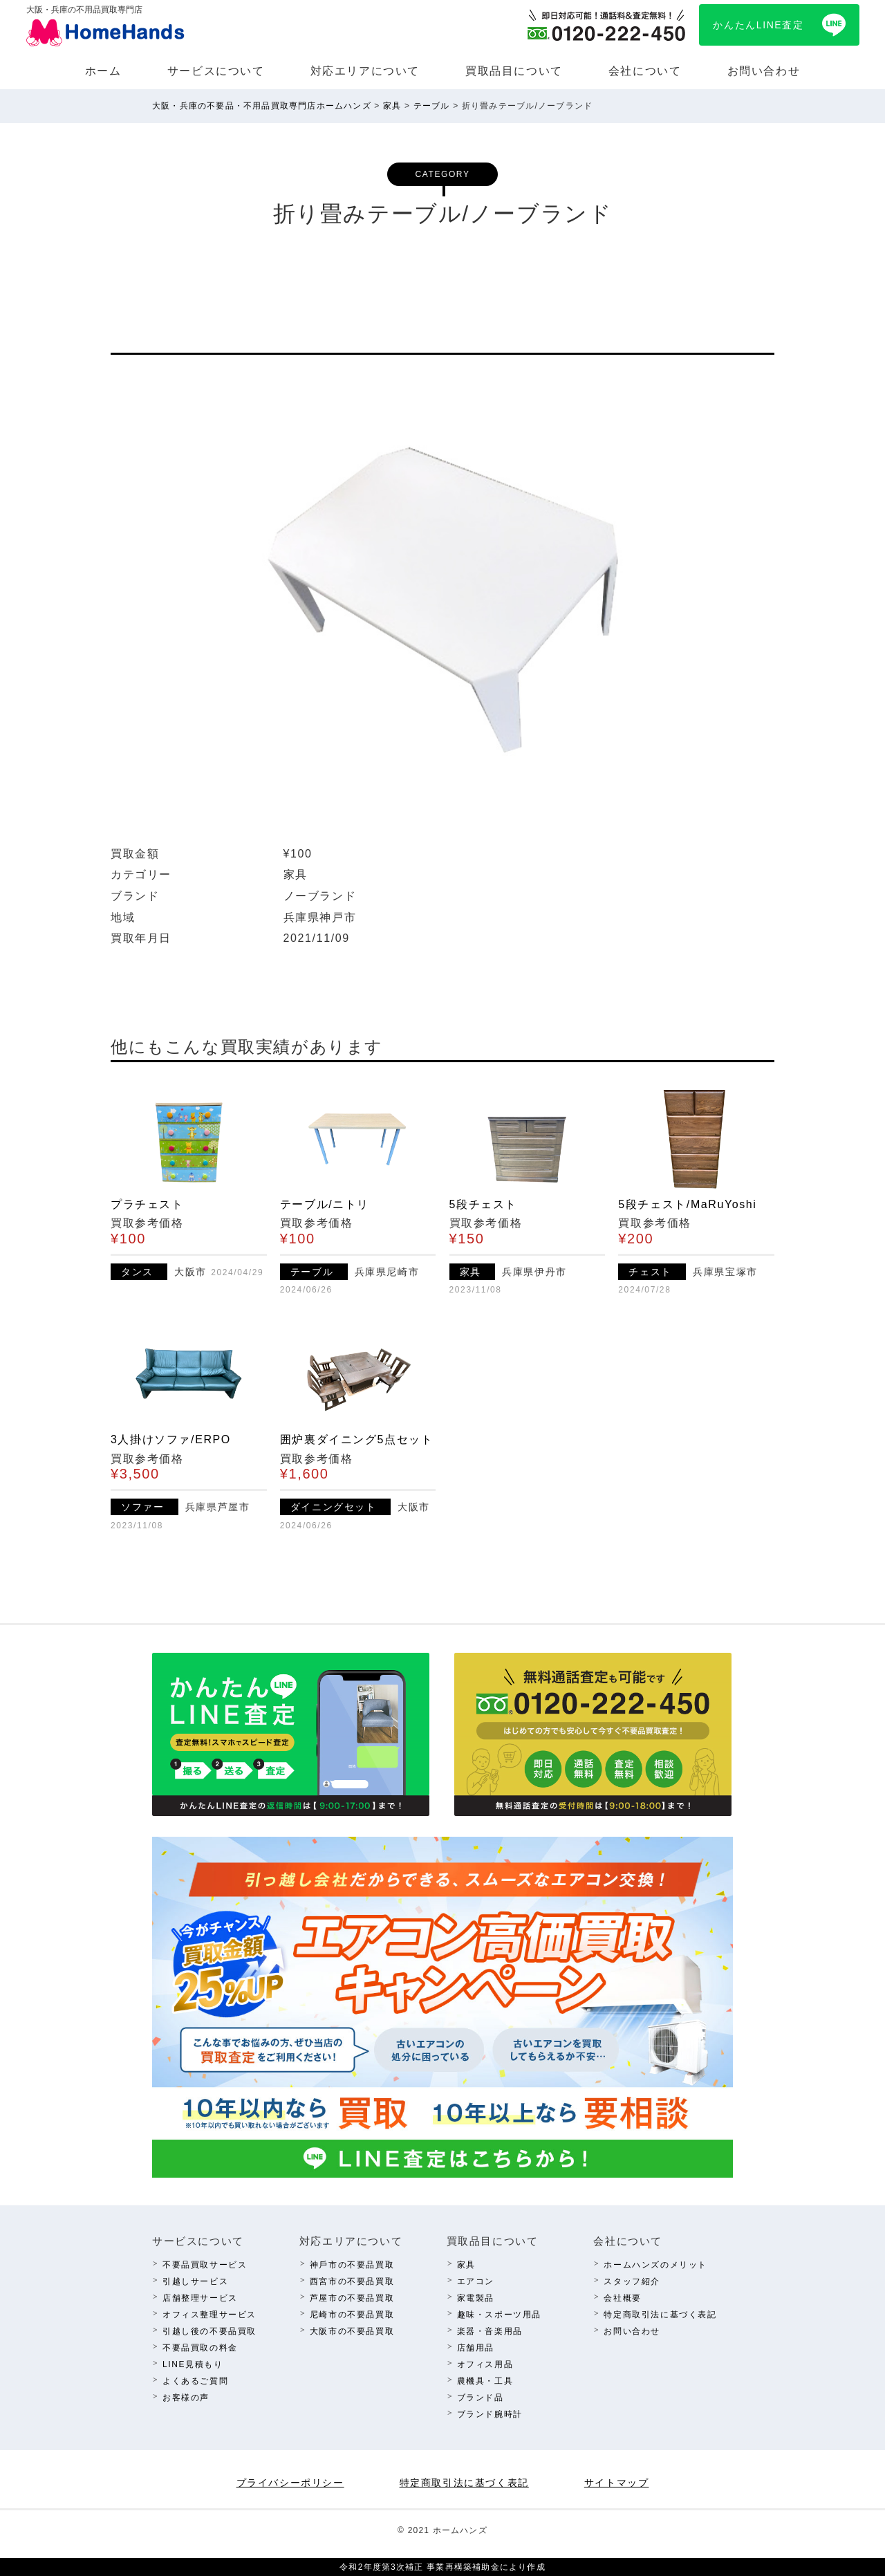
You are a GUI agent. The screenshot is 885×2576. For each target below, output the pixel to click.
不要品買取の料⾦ (200, 2348)
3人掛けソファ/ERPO (171, 1439)
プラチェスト (147, 1204)
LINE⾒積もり (192, 2364)
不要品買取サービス (204, 2265)
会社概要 (622, 2298)
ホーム (103, 71)
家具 (466, 2265)
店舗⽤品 (475, 2348)
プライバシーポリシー (290, 2482)
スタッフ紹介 (632, 2281)
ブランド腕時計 (490, 2414)
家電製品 (475, 2298)
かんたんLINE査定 (758, 24)
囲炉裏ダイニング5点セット (357, 1439)
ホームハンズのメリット (655, 2265)
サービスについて (216, 71)
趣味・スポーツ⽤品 (499, 2314)
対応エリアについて (365, 71)
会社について (645, 71)
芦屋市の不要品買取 (352, 2298)
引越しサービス (195, 2281)
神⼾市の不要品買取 (352, 2265)
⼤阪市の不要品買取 (352, 2331)
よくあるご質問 (195, 2381)
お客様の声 (185, 2397)
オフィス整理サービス (209, 2314)
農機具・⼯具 (485, 2381)
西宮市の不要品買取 (352, 2281)
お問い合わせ (764, 71)
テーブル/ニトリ (324, 1204)
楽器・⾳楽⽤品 (490, 2331)
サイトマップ (616, 2482)
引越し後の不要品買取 (209, 2331)
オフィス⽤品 (485, 2364)
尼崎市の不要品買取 (352, 2314)
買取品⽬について (514, 71)
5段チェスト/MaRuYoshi (687, 1204)
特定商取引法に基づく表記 (660, 2314)
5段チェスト (483, 1204)
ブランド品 (480, 2397)
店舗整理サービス (200, 2298)
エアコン (475, 2281)
